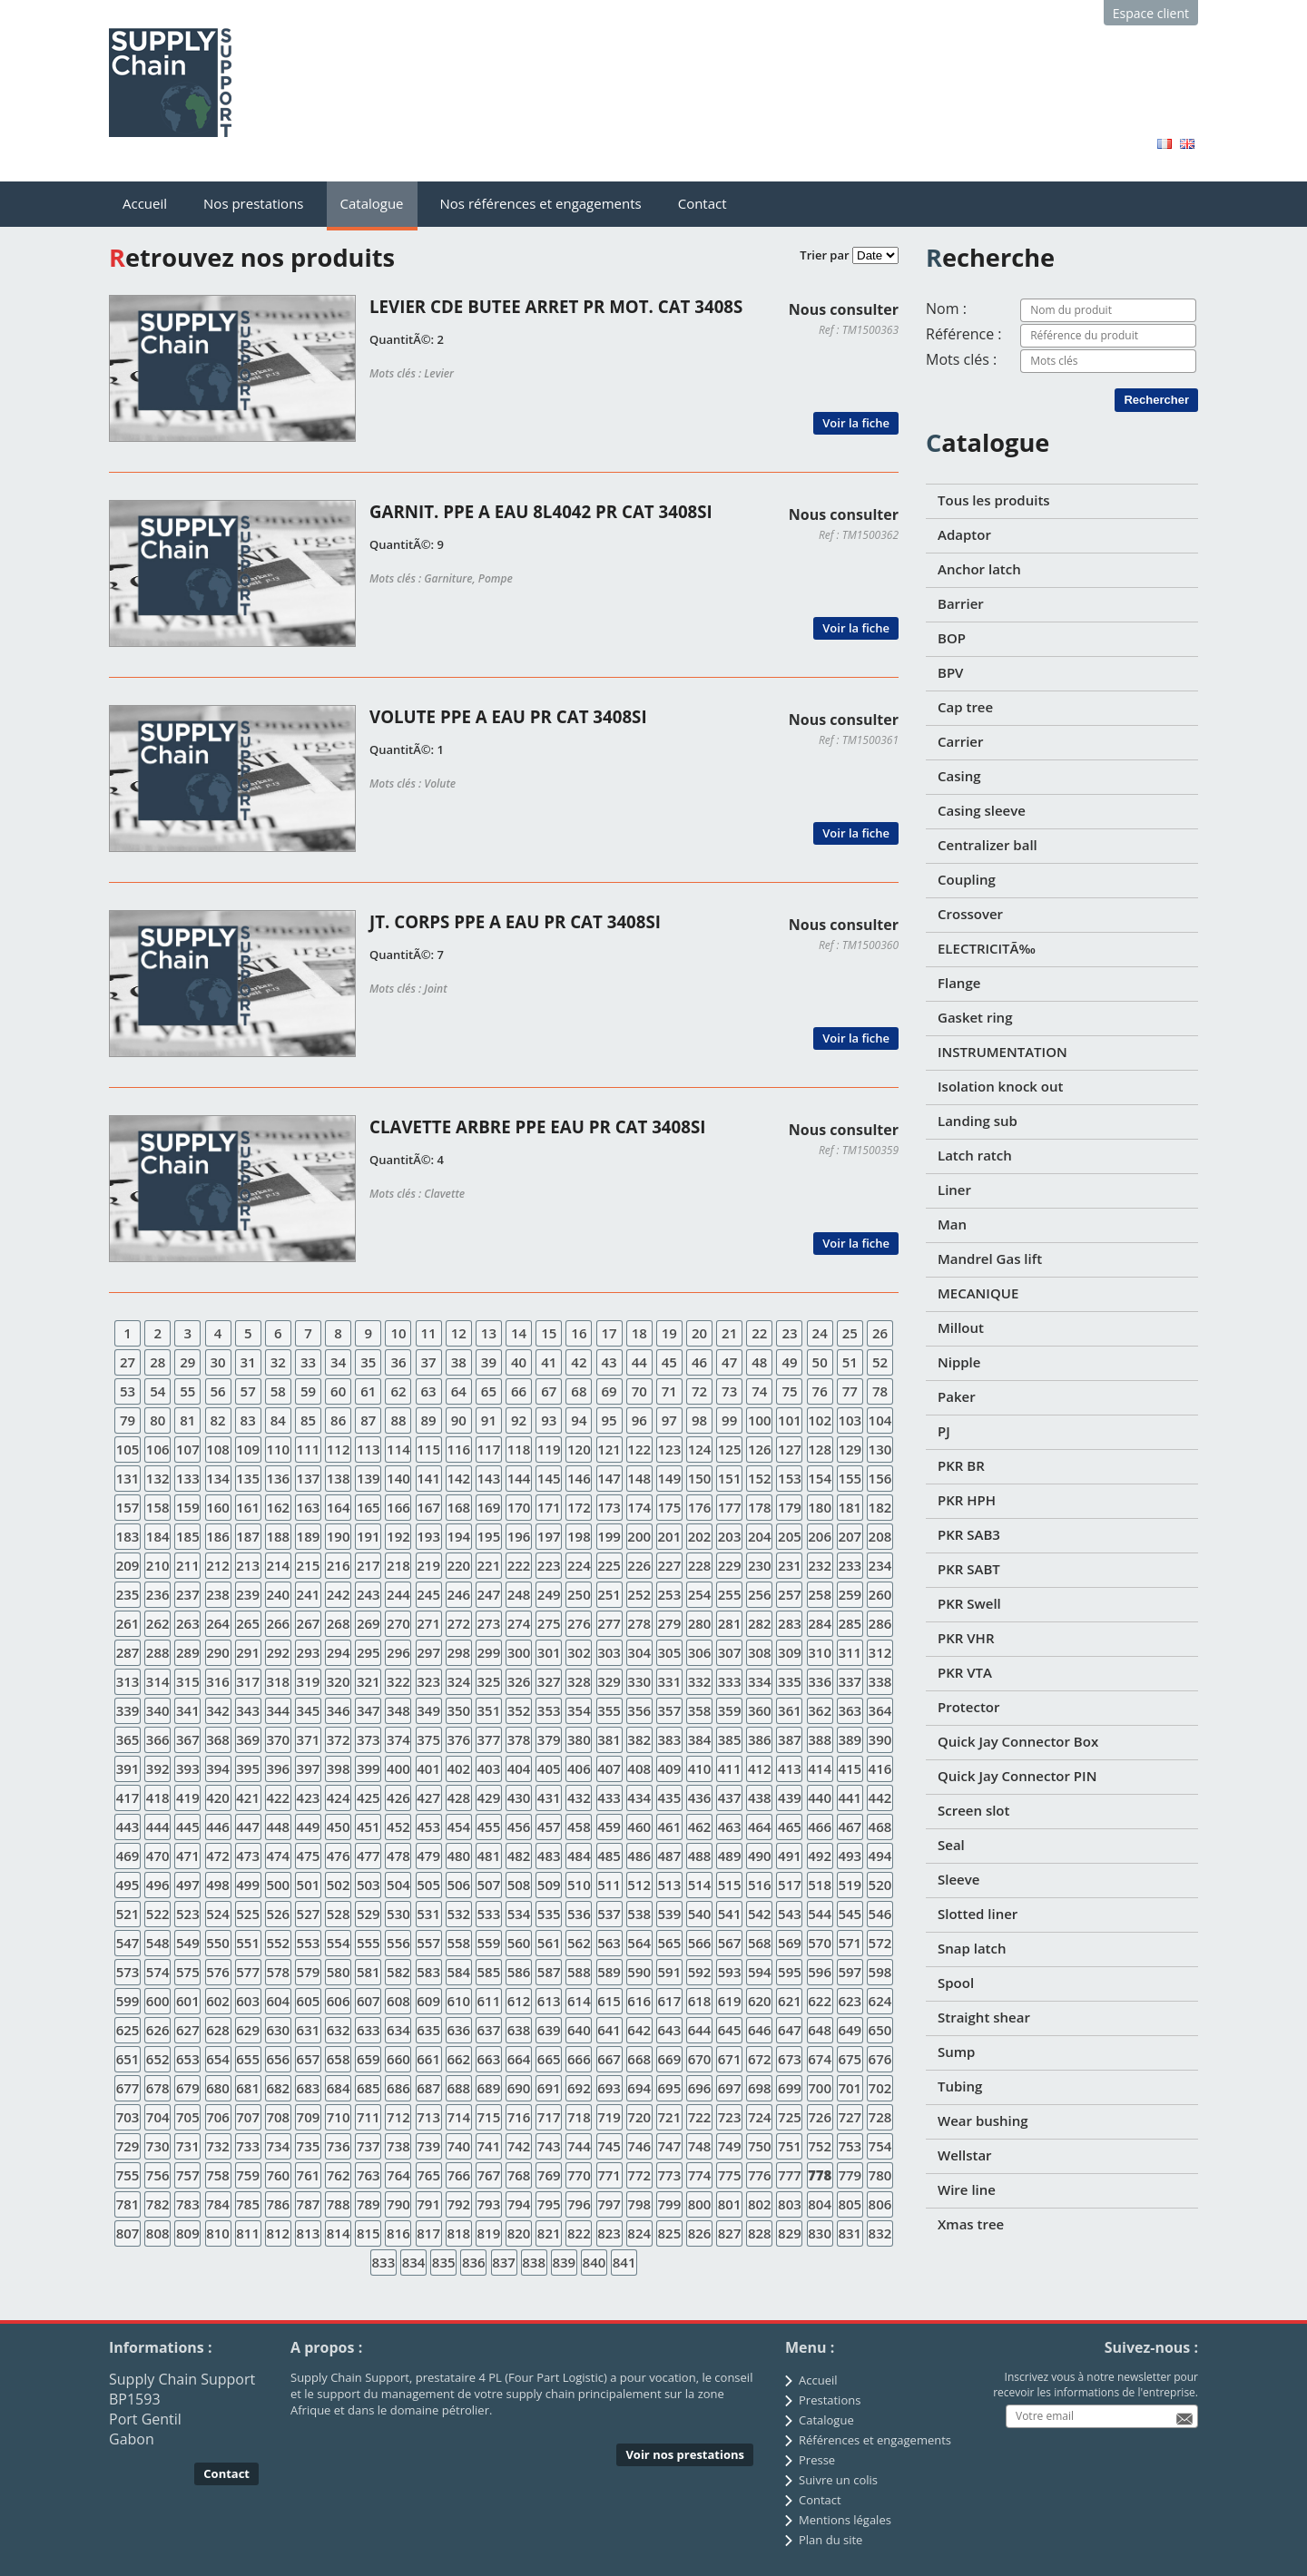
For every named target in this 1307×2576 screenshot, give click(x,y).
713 (428, 2117)
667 (609, 2059)
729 (128, 2146)
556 (398, 1943)
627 (188, 2030)
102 (819, 1420)
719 (609, 2117)
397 (308, 1768)
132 (158, 1478)
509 (549, 1885)
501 (308, 1885)
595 (789, 1972)
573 (128, 1972)
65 (488, 1391)
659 (368, 2059)
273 (489, 1623)
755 (128, 2175)
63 (429, 1391)
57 (248, 1391)
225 (609, 1565)
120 (579, 1449)
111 (308, 1449)
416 (880, 1768)
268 (338, 1623)
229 (730, 1565)
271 (428, 1623)
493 (849, 1855)
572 (880, 1943)
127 (789, 1449)
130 (880, 1449)
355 (609, 1710)
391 (128, 1768)
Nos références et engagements (541, 203)
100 (759, 1420)
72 (699, 1391)
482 (519, 1855)
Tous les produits (994, 500)
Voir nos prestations (684, 2454)
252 (639, 1594)
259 (849, 1594)
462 (700, 1826)
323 (428, 1681)
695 (669, 2088)
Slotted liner (977, 1914)
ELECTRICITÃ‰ (987, 948)
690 (519, 2088)
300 (519, 1652)
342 (218, 1710)
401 (428, 1768)
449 (308, 1826)
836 (474, 2262)
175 (669, 1507)
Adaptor (964, 534)
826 (700, 2233)
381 (609, 1739)
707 (248, 2117)
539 (669, 1914)
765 (428, 2175)
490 (759, 1855)
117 (489, 1449)
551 (248, 1943)
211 (188, 1565)
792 (458, 2204)
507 (489, 1885)
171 (549, 1507)
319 (308, 1681)
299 (489, 1652)
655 (248, 2059)
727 (849, 2117)
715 (489, 2117)
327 (549, 1681)
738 (398, 2146)
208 (880, 1536)
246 (458, 1594)
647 (789, 2030)
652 (158, 2059)
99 (729, 1420)
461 (669, 1826)
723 (730, 2117)
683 (308, 2088)
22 (759, 1333)
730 (158, 2146)
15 (548, 1333)
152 (759, 1478)
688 (458, 2088)
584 (458, 1972)
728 (880, 2117)
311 (849, 1652)
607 (368, 2001)
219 (428, 1565)
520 (880, 1885)
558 (458, 1943)
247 (489, 1594)
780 (880, 2175)
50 (820, 1362)
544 (819, 1914)
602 (218, 2001)
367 (188, 1739)
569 (789, 1943)
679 (188, 2088)
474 (278, 1855)
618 (700, 2001)
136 (278, 1478)
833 (384, 2262)
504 (398, 1885)
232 (819, 1565)
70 (639, 1391)
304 (639, 1652)
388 (819, 1739)
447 (248, 1826)
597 (849, 1972)
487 (669, 1855)
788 (338, 2204)
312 (880, 1652)
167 (428, 1507)
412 (759, 1768)
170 (519, 1507)
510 (579, 1885)
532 (458, 1914)
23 (789, 1333)
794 (519, 2204)
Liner (954, 1189)
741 (489, 2146)
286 (880, 1623)
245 (428, 1594)
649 (849, 2030)
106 (158, 1449)
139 (368, 1478)
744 (579, 2146)
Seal (951, 1845)
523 (188, 1914)
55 (187, 1391)
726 (819, 2117)
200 (639, 1536)
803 (789, 2204)
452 (398, 1826)
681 (248, 2088)
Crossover (970, 914)
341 (188, 1710)
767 (489, 2175)
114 (398, 1449)
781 (128, 2204)
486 (639, 1855)
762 (338, 2175)
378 (519, 1739)
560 (519, 1943)
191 (368, 1536)
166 (398, 1507)
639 (549, 2030)
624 (880, 2001)
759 (248, 2175)
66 (518, 1391)
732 (218, 2146)
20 (699, 1333)
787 (308, 2204)
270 (398, 1623)
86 (338, 1420)
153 (789, 1478)
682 (278, 2088)
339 (128, 1710)
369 (248, 1739)
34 (338, 1362)
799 (669, 2204)
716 (519, 2117)
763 (368, 2175)
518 (819, 1885)
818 (458, 2233)
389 (849, 1739)
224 (579, 1565)
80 (157, 1420)
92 (518, 1420)
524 (218, 1914)
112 (338, 1449)
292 (278, 1652)
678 (158, 2088)
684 (338, 2088)
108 (218, 1449)
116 (458, 1449)
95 (608, 1420)
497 (188, 1885)
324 (458, 1681)
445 (188, 1826)
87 (368, 1420)
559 (489, 1943)
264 (218, 1623)
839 (563, 2262)
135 (248, 1478)
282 (759, 1623)
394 (218, 1768)
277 (609, 1623)
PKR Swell (969, 1603)
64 (459, 1391)
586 (519, 1972)
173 (609, 1507)
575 (188, 1972)
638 (519, 2030)
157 (128, 1507)
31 (248, 1362)
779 (849, 2175)
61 (368, 1391)
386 (759, 1739)
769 (549, 2175)
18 (639, 1333)
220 (458, 1565)
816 (398, 2233)
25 (850, 1333)
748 (700, 2146)
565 (669, 1943)
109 (248, 1449)
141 (428, 1478)
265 (248, 1623)
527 (308, 1914)
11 (429, 1333)
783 (188, 2204)
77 (850, 1391)
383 (669, 1739)
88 (398, 1420)
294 (338, 1652)
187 (248, 1536)
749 (730, 2146)
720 (639, 2117)
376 (458, 1739)
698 (759, 2088)
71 (669, 1391)
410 (700, 1768)
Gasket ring (975, 1017)
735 (308, 2146)
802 (759, 2204)
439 (789, 1797)
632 (338, 2030)
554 (338, 1943)
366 (158, 1739)
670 (700, 2059)
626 (158, 2030)
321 (368, 1681)
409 (669, 1768)
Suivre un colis (838, 2480)
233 (849, 1565)
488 (700, 1855)
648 (819, 2030)
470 (158, 1855)
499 (248, 1885)
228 (700, 1565)
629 (248, 2030)
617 (669, 2001)
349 (428, 1710)
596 (819, 1972)
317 (248, 1681)
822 (579, 2233)
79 (127, 1420)
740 (458, 2146)
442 (880, 1797)
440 (819, 1797)
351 (489, 1710)
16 (578, 1333)
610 (458, 2001)
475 (308, 1855)
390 (880, 1739)
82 (217, 1420)
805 (849, 2204)
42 (578, 1362)
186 (218, 1536)
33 (308, 1362)
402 (458, 1768)
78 (880, 1391)
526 (278, 1914)
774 (700, 2175)
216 (338, 1565)
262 (158, 1623)
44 (639, 1362)
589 (609, 1972)
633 (368, 2030)
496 (158, 1885)
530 (398, 1914)
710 (338, 2117)
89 (429, 1420)
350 (458, 1710)
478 (398, 1855)
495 (128, 1885)
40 (518, 1362)
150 (700, 1478)
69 (608, 1391)
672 (759, 2059)
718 (579, 2117)
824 (639, 2233)
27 (127, 1362)
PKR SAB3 (969, 1534)
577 (248, 1972)
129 (849, 1449)
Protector (968, 1707)
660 (398, 2059)
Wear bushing (983, 2120)
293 (308, 1652)
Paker (957, 1396)
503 (368, 1885)
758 (218, 2175)
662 (458, 2059)
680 (218, 2088)
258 (819, 1594)
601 (188, 2001)
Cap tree (965, 707)
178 (759, 1507)
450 (338, 1826)
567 (730, 1943)
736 (338, 2146)
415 (849, 1768)
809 (188, 2233)
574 (158, 1972)
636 (458, 2030)
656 (278, 2059)
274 (519, 1623)
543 (789, 1914)
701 (849, 2088)
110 (278, 1449)
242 (338, 1594)
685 (368, 2088)
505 (428, 1885)
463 (730, 1826)
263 (188, 1623)
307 (730, 1652)
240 (278, 1594)
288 (158, 1652)
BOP (952, 638)
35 (368, 1362)
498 (218, 1885)
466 (819, 1826)
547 (128, 1943)
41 (548, 1362)
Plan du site (830, 2540)
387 (789, 1739)
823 (609, 2233)
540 (700, 1914)
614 (579, 2001)
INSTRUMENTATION (1002, 1052)
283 (789, 1623)
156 (880, 1478)
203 (730, 1536)
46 (699, 1362)
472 (218, 1855)
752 (819, 2146)
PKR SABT (969, 1569)
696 (700, 2088)
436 (700, 1797)
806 (880, 2204)
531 (428, 1914)
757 (188, 2175)
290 (218, 1652)
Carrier (960, 741)
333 (730, 1681)
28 (157, 1362)
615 (609, 2001)
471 (188, 1855)
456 (519, 1826)
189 (308, 1536)
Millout (961, 1327)
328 (579, 1681)
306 (700, 1652)
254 (700, 1594)
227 (669, 1565)
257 (789, 1594)
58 (278, 1391)
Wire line (967, 2189)
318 (278, 1681)
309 (789, 1652)
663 (489, 2059)
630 (278, 2030)
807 (128, 2233)
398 (338, 1768)
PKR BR (961, 1465)
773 (669, 2175)
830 (819, 2233)
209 (128, 1565)
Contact (702, 203)
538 (639, 1914)
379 (549, 1739)
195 (489, 1536)
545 (849, 1914)
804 (819, 2204)
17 (608, 1333)
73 (729, 1391)
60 (338, 1391)
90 (459, 1420)
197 (549, 1536)
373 (368, 1739)
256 (759, 1594)
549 (188, 1943)
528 (338, 1914)
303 (609, 1652)
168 (458, 1507)
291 (248, 1652)
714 (458, 2117)
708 (278, 2117)
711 (368, 2117)
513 (669, 1885)
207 (849, 1536)
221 (489, 1565)
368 (218, 1739)
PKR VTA (965, 1672)
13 (488, 1333)
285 (849, 1623)
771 (609, 2175)
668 (639, 2059)
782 (158, 2204)
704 (158, 2117)
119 (549, 1449)
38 (459, 1362)
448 (278, 1826)
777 (789, 2175)
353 (549, 1710)
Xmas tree (971, 2224)
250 (579, 1594)
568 (759, 1943)
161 (248, 1507)
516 (759, 1885)
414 (819, 1768)
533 (489, 1914)
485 (609, 1855)
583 (428, 1972)
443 (128, 1826)
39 (488, 1362)
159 (188, 1507)
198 (579, 1536)
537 (609, 1914)
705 (188, 2117)
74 (759, 1391)
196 (519, 1536)
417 (128, 1797)
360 (759, 1710)
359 (730, 1710)
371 (308, 1739)
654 (218, 2059)
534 (519, 1914)
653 (188, 2059)
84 (278, 1420)
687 (428, 2088)
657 (308, 2059)
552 (278, 1943)
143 (489, 1478)
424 (338, 1797)
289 (188, 1652)
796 (579, 2204)
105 (128, 1449)
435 (669, 1797)
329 (609, 1681)
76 (820, 1391)
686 (398, 2088)
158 (158, 1507)
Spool (956, 1983)
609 (428, 2001)
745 (609, 2146)
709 (308, 2117)
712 (398, 2117)
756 (158, 2175)
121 (609, 1449)
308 (759, 1652)
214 (278, 1565)
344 (278, 1710)
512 (639, 1885)
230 (759, 1565)
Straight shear (984, 2017)
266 (278, 1623)
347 (368, 1710)
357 (669, 1710)
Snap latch (972, 1948)
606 (338, 2001)
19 (669, 1333)
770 (579, 2175)
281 (730, 1623)
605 (308, 2001)
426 (398, 1797)
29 (187, 1362)
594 (759, 1972)
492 (819, 1855)
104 (880, 1420)
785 (248, 2204)
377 (489, 1739)
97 (669, 1420)
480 (458, 1855)
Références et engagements (875, 2440)
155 (849, 1478)
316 (218, 1681)
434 (639, 1797)
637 (489, 2030)
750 (759, 2146)
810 (218, 2233)
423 (308, 1797)
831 (849, 2233)
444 (158, 1826)
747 (669, 2146)
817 (428, 2233)
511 (609, 1885)
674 (819, 2059)
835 (444, 2262)
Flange (959, 983)
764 (398, 2175)
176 (700, 1507)
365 (128, 1739)
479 (428, 1855)
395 (248, 1768)
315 (188, 1681)
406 (579, 1768)
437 (730, 1797)
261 (128, 1623)
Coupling (967, 879)
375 (428, 1739)
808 (158, 2233)
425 (368, 1797)
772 (639, 2175)
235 (128, 1594)
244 (398, 1594)
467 (849, 1826)
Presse (817, 2460)
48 (759, 1362)
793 (489, 2204)
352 (519, 1710)
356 (639, 1710)
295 (368, 1652)
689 (489, 2088)
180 (819, 1507)
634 (398, 2030)
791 (428, 2204)
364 (880, 1710)
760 (278, 2175)
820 (519, 2233)
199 (609, 1536)
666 (579, 2059)
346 (338, 1710)
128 (819, 1449)
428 (458, 1797)
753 (849, 2146)
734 (278, 2146)
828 (759, 2233)
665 (549, 2059)
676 (880, 2059)
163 (308, 1507)
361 (789, 1710)
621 (789, 2001)
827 (730, 2233)
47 (729, 1362)
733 (248, 2146)
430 (519, 1797)
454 (458, 1826)
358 (700, 1710)
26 (880, 1333)
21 (729, 1333)
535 (549, 1914)
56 (217, 1391)
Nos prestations (253, 203)
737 (368, 2146)
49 (789, 1362)
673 (789, 2059)
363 (849, 1710)
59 (308, 1391)
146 (579, 1478)
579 (308, 1972)
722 (700, 2117)
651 (128, 2059)
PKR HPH (967, 1500)
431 (549, 1797)
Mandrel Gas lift (990, 1258)
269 (368, 1623)
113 (368, 1449)
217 (368, 1565)
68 (578, 1391)
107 (188, 1449)
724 (759, 2117)
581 (368, 1972)
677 (128, 2088)
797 (609, 2204)
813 (308, 2233)
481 (489, 1855)
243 (368, 1594)
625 (128, 2030)
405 (549, 1768)
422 (278, 1797)
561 (549, 1943)
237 (188, 1594)
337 (849, 1681)
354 (579, 1710)
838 (533, 2262)
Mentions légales (845, 2520)
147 (609, 1478)
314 (158, 1681)
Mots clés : (961, 359)
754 (880, 2146)
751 (789, 2146)
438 (759, 1797)
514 (700, 1885)
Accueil (145, 203)
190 (338, 1536)
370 (278, 1739)
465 (789, 1826)
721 (669, 2117)
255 (730, 1594)
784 (218, 2204)
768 (519, 2175)
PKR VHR (966, 1638)
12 (459, 1333)
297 (428, 1652)
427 (428, 1797)
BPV (950, 672)
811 (248, 2233)
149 (669, 1478)
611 (489, 2001)
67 (548, 1391)
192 (398, 1536)
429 (489, 1797)
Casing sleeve (982, 810)
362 (819, 1710)
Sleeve (958, 1879)
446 (218, 1826)
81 (187, 1420)
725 (789, 2117)
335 (789, 1681)
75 (789, 1391)
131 (128, 1478)
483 (549, 1855)
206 (819, 1536)
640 (579, 2030)
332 (700, 1681)
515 (730, 1885)
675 (849, 2059)
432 (579, 1797)
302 (579, 1652)
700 (819, 2088)
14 (518, 1333)
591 (669, 1972)
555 (368, 1943)
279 (669, 1623)
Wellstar (965, 2155)
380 (579, 1739)
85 (308, 1420)
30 (217, 1362)
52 (880, 1362)
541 (730, 1914)
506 (458, 1885)
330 (639, 1681)
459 (609, 1826)
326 (519, 1681)
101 (789, 1420)
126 (759, 1449)
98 (699, 1420)
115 (428, 1449)
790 (398, 2204)
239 (248, 1594)
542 (759, 1914)
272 (458, 1623)
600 (158, 2001)
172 (579, 1507)
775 (730, 2175)
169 (489, 1507)
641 (609, 2030)
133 (188, 1478)
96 (639, 1420)
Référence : (964, 334)
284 (819, 1623)
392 (158, 1768)
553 (308, 1943)
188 (278, 1536)
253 (669, 1594)
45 (669, 1362)
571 (849, 1943)
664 (519, 2059)
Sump (956, 2051)
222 (519, 1565)
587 (549, 1972)
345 (308, 1710)
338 (880, 1681)
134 (218, 1478)
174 (639, 1507)
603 (248, 2001)
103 (849, 1420)
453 (428, 1826)
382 (639, 1739)
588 (579, 1972)
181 (849, 1507)
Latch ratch (975, 1155)
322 (398, 1681)
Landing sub (977, 1121)
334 (759, 1681)
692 (579, 2088)
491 (789, 1855)
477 (368, 1855)
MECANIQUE (978, 1293)
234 (880, 1565)
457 (549, 1826)
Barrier (961, 603)
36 (398, 1362)
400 (398, 1768)
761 (308, 2175)
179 (789, 1507)
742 (519, 2146)
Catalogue (372, 203)
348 (398, 1710)
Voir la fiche (855, 423)
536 (579, 1914)
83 (248, 1420)
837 (504, 2262)
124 (700, 1449)
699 (789, 2088)
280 (700, 1623)
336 (819, 1681)
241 (308, 1594)
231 (789, 1565)
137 (308, 1478)
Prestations (829, 2400)
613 (549, 2001)
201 (669, 1536)
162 (278, 1507)
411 (730, 1768)
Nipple (959, 1362)
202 (700, 1536)
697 (730, 2088)
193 (428, 1536)
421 (248, 1797)
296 (398, 1652)
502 (338, 1885)
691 (549, 2088)
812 (278, 2233)
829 (789, 2233)
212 (218, 1565)
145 (549, 1478)
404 (519, 1768)
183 (128, 1536)
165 (368, 1507)
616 (639, 2001)
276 (579, 1623)
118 (519, 1449)
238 (218, 1594)
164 (338, 1507)
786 (278, 2204)
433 (609, 1797)
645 (730, 2030)
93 (548, 1420)
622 (819, 2001)
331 (669, 1681)
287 (128, 1652)
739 (428, 2146)
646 (759, 2030)
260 (880, 1594)
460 (639, 1826)
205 (789, 1536)
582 (398, 1972)
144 (519, 1478)
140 (398, 1478)
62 (398, 1391)
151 (730, 1478)
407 (609, 1768)
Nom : (946, 308)
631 (308, 2030)
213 (248, 1565)
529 (368, 1914)
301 (549, 1652)
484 (579, 1855)
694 (639, 2088)
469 (128, 1855)
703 (128, 2117)
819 (489, 2233)
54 (157, 1391)
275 (549, 1623)
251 (609, 1594)
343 (248, 1710)
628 (218, 2030)
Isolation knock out (1000, 1086)
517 (789, 1885)
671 (730, 2059)
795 (549, 2204)
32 (278, 1362)
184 (158, 1536)
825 (669, 2233)
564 (639, 1943)
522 (158, 1914)
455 (489, 1826)
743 (549, 2146)
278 (639, 1623)
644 (700, 2030)
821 (549, 2233)
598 (880, 1972)
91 (488, 1420)
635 (428, 2030)
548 (158, 1943)
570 (819, 1943)
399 (368, 1768)
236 (158, 1594)
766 (458, 2175)
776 (759, 2175)
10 (398, 1333)
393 (188, 1768)
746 (639, 2146)
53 (127, 1391)
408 (639, 1768)
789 (368, 2204)
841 (624, 2262)
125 (730, 1449)
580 (338, 1972)
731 (188, 2146)
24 (820, 1333)
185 (188, 1536)
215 (308, 1565)
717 (549, 2117)
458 (579, 1826)
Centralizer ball (987, 845)
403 (489, 1768)
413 (789, 1768)
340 (158, 1710)
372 (338, 1739)
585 (489, 1972)
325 (489, 1681)
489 (730, 1855)
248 (519, 1594)
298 (458, 1652)
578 (278, 1972)
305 (669, 1652)
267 (308, 1623)
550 (218, 1943)
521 (128, 1914)
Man (952, 1224)
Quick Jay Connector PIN (1017, 1776)
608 (398, 2001)
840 (594, 2262)
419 (188, 1797)
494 (880, 1855)
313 (128, 1681)
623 (849, 2001)
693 (609, 2088)
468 (880, 1826)
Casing (959, 776)
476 (338, 1855)
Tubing (960, 2086)
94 (578, 1420)
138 (338, 1478)
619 (730, 2001)
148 (639, 1478)
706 (218, 2117)
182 (880, 1507)
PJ (944, 1431)
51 (850, 1362)
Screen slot (973, 1810)
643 (669, 2030)
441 (849, 1797)
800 (700, 2204)
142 (458, 1478)
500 (278, 1885)
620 (759, 2001)
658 (338, 2059)
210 (158, 1565)
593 (730, 1972)
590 (639, 1972)
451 (368, 1826)
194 (458, 1536)
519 (849, 1885)
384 (700, 1739)
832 (880, 2233)
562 (579, 1943)
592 (700, 1972)
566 (700, 1943)
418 (158, 1797)
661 (428, 2059)
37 (429, 1362)
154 (819, 1478)
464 (759, 1826)
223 (549, 1565)
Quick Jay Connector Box (1018, 1741)
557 (428, 1943)
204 (759, 1536)
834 (414, 2262)
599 (128, 2001)
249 (549, 1594)
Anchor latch (979, 569)
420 (218, 1797)
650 (880, 2030)
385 (730, 1739)
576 (218, 1972)
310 (819, 1652)
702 (880, 2088)
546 (880, 1914)
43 (608, 1362)
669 (669, 2059)
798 (639, 2204)
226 (639, 1565)
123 (669, 1449)
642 (639, 2030)
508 (519, 1885)
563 (609, 1943)
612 (519, 2001)
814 (338, 2233)
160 (218, 1507)
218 (398, 1565)
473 (248, 1855)
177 (730, 1507)
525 (248, 1914)
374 (398, 1739)
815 (368, 2233)
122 (639, 1449)
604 (278, 2001)
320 (338, 1681)
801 (730, 2204)
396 (278, 1768)
